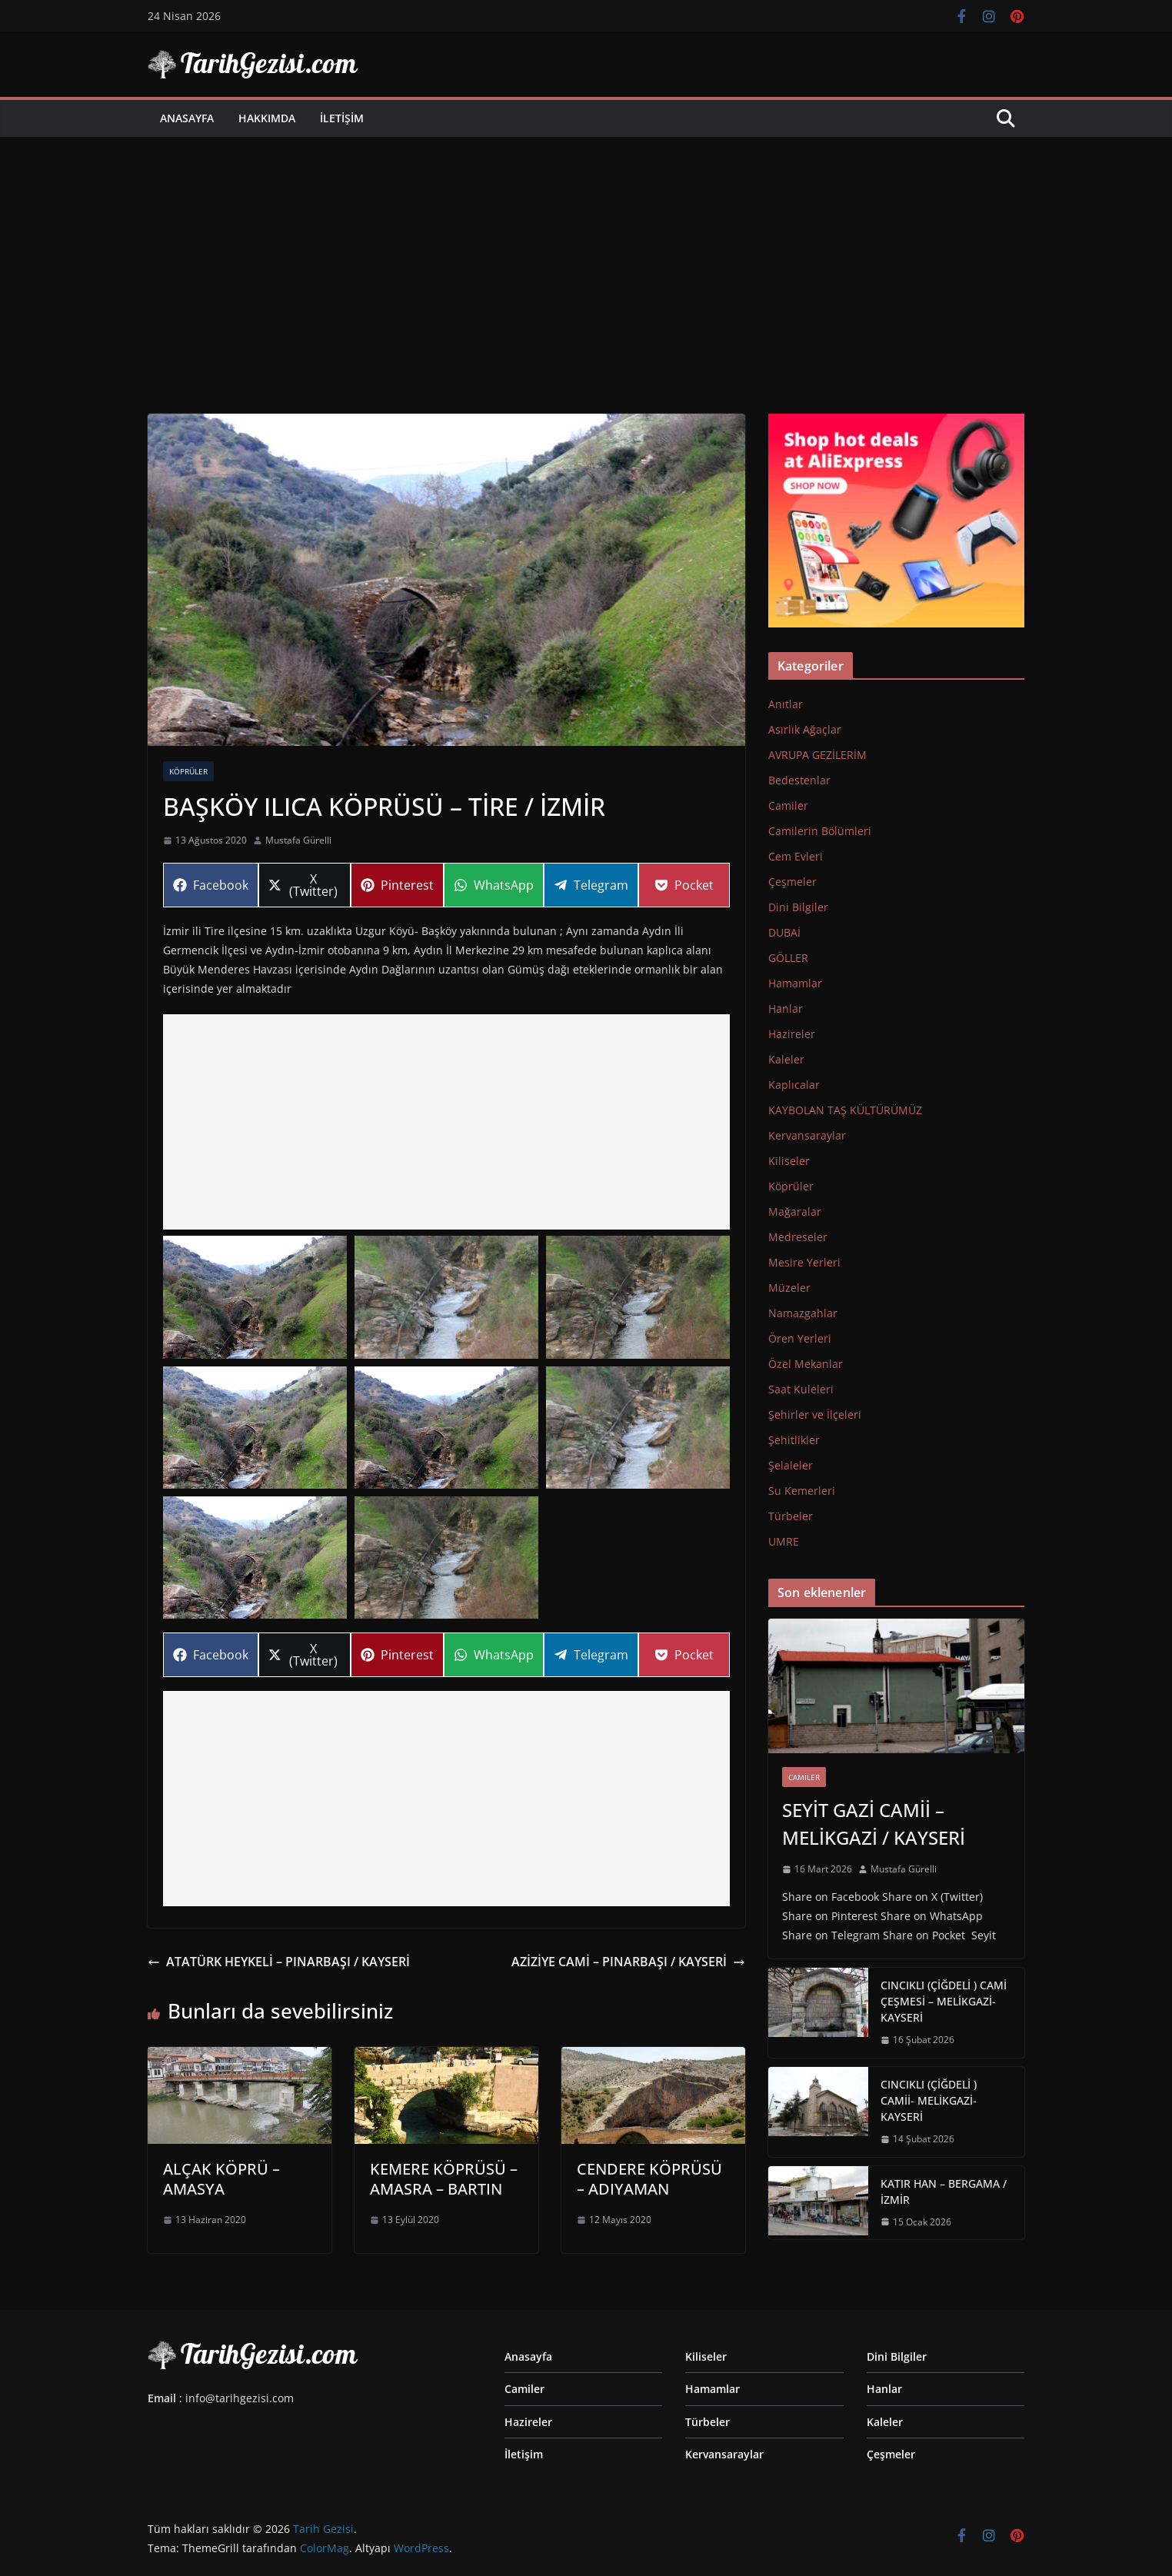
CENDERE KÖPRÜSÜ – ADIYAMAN (649, 2178)
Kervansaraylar (807, 1135)
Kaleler (786, 1059)
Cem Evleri (795, 856)
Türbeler (790, 1516)
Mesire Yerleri (804, 1262)
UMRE (783, 1541)
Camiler (788, 805)
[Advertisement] (586, 252)
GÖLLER (788, 957)
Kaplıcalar (794, 1084)
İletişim (342, 118)
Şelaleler (790, 1465)
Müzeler (789, 1287)
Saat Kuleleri (801, 1389)
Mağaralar (794, 1211)
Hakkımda (266, 118)
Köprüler (188, 771)
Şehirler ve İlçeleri (814, 1414)
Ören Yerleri (799, 1338)
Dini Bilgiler (798, 907)
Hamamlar (795, 983)
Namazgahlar (802, 1313)
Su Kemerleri (801, 1490)
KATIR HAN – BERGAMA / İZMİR (944, 2191)
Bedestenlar (799, 780)
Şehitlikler (794, 1440)
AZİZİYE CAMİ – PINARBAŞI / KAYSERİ (628, 1961)
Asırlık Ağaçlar (804, 729)
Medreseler (797, 1237)
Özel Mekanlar (805, 1363)
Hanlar (785, 1008)
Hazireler (791, 1034)
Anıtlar (785, 704)
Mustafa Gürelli (298, 840)
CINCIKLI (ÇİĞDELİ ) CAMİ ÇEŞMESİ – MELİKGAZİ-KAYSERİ (944, 2001)
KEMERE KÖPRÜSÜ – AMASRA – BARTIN (444, 2178)
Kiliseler (789, 1160)
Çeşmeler (792, 881)
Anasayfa (187, 118)
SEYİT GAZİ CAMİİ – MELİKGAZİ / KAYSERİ (873, 1823)
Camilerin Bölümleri (819, 831)
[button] (255, 1297)
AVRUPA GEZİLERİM (817, 754)
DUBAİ (784, 932)
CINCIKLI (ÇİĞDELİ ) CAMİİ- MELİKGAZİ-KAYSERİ (929, 2100)
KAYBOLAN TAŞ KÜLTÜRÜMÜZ (845, 1110)
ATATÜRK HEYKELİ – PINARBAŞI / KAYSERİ (279, 1961)
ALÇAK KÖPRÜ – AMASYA (221, 2178)
